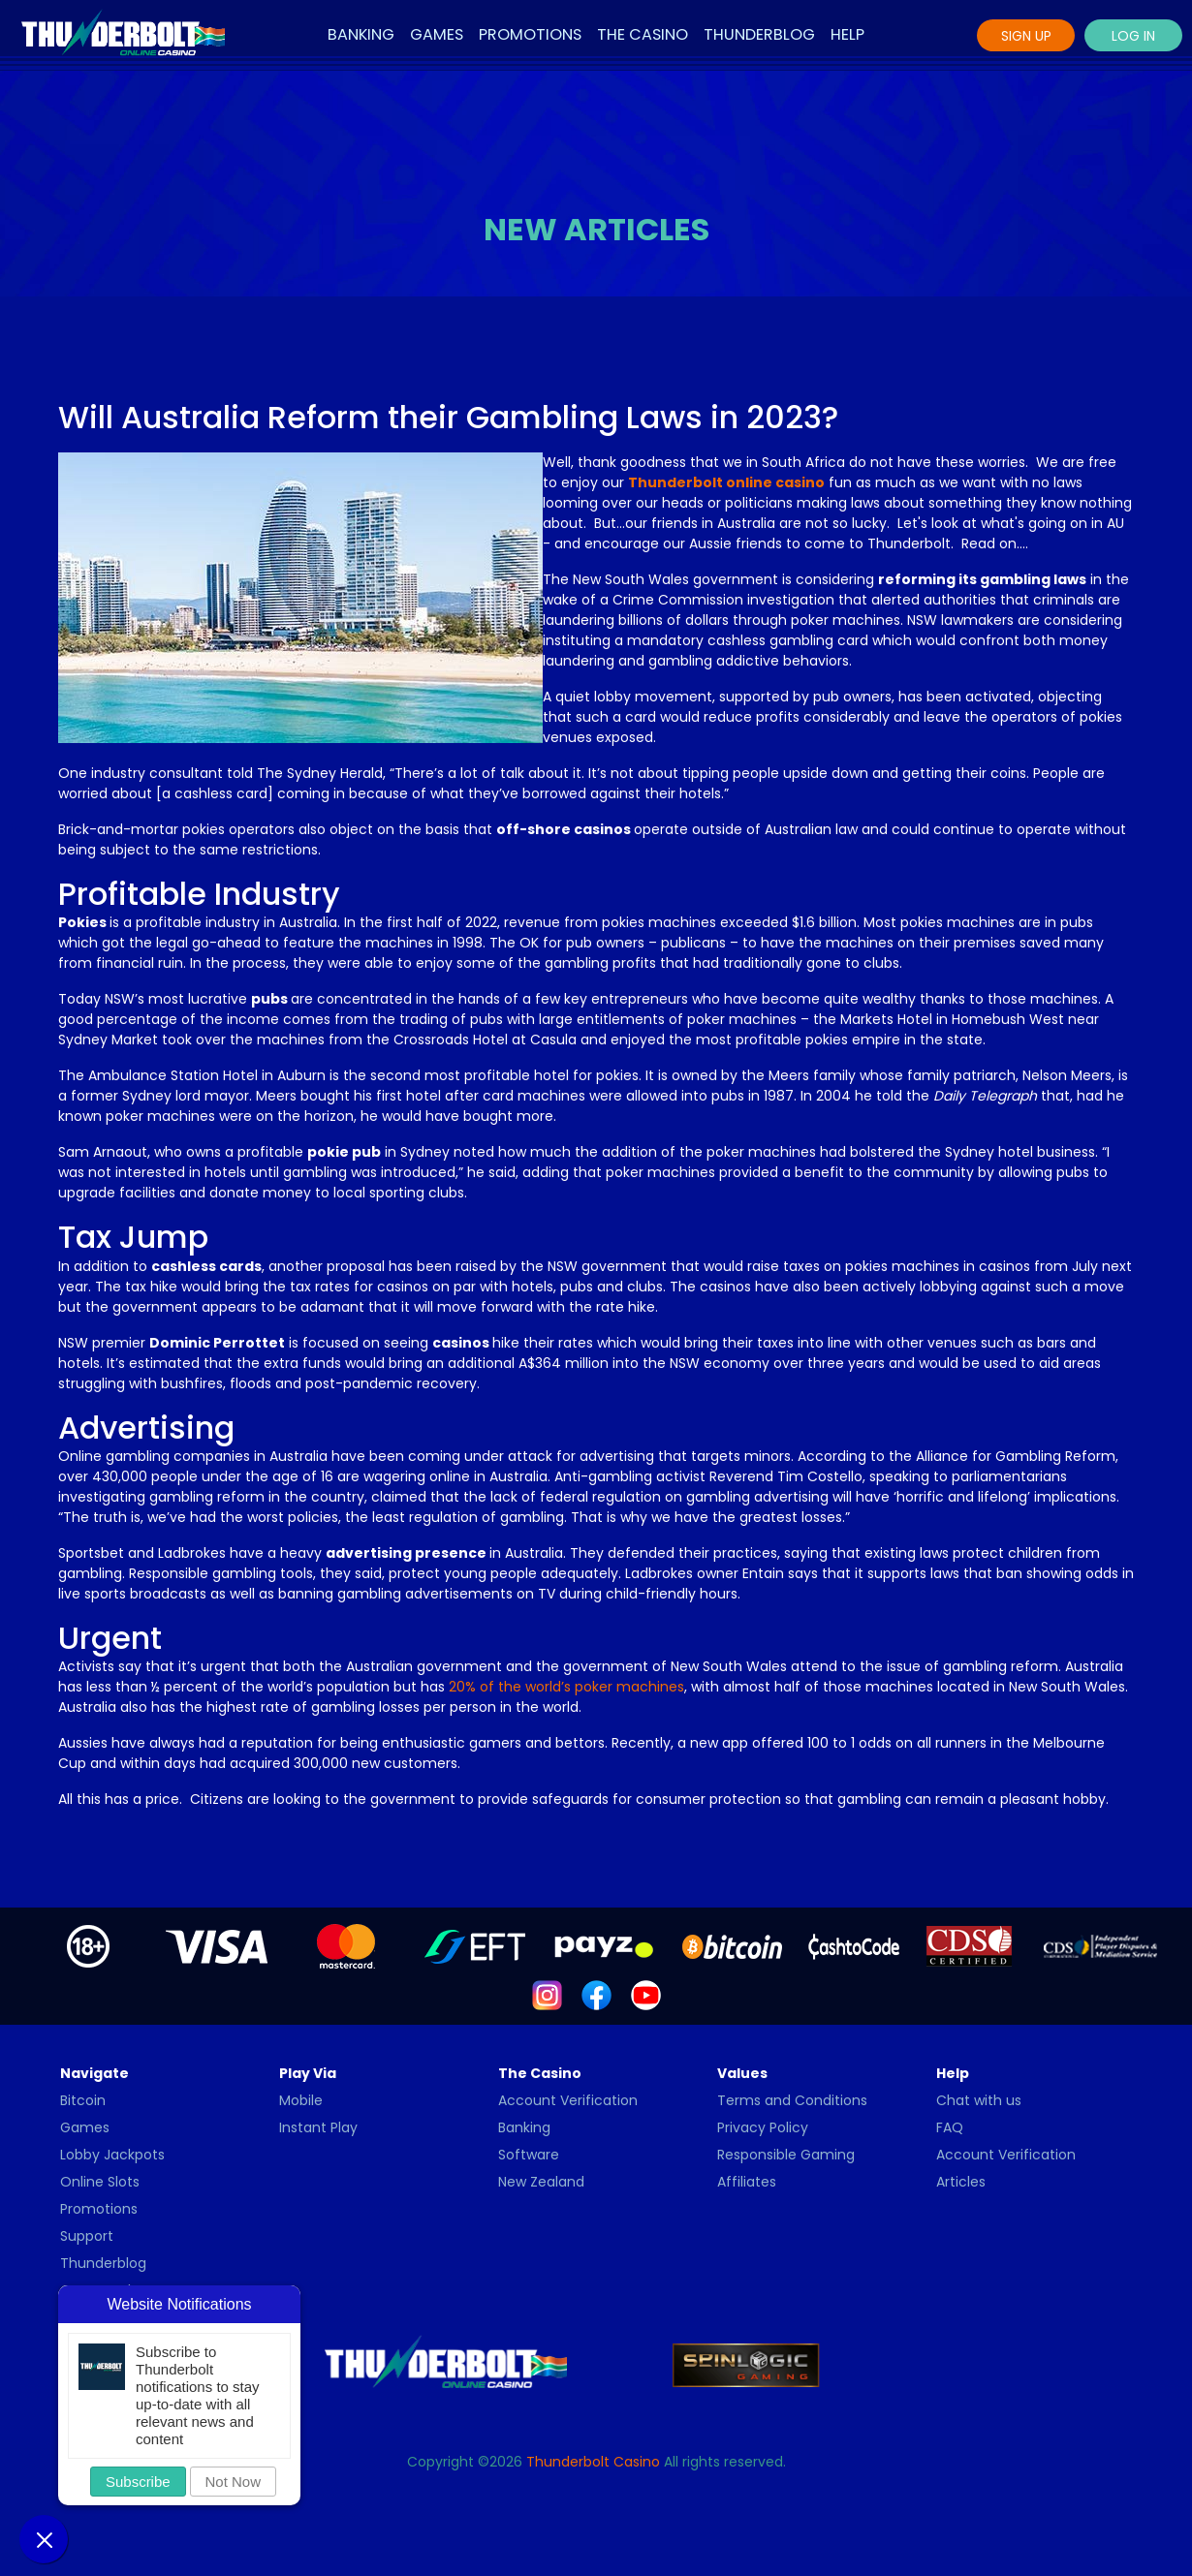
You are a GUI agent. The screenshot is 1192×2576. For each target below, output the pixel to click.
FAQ (949, 2127)
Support (86, 2236)
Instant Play (318, 2127)
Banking (361, 34)
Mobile (301, 2100)
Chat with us (978, 2100)
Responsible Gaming (786, 2154)
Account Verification (568, 2100)
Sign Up (1026, 36)
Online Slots (100, 2181)
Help (847, 34)
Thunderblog (759, 34)
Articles (961, 2181)
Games (436, 34)
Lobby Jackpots (112, 2154)
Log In (1133, 36)
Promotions (530, 34)
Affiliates (746, 2181)
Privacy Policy (762, 2127)
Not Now (233, 2481)
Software (528, 2154)
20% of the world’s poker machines (566, 1686)
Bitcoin (83, 2100)
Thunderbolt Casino (593, 2461)
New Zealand (541, 2181)
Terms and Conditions (792, 2100)
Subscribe (138, 2481)
